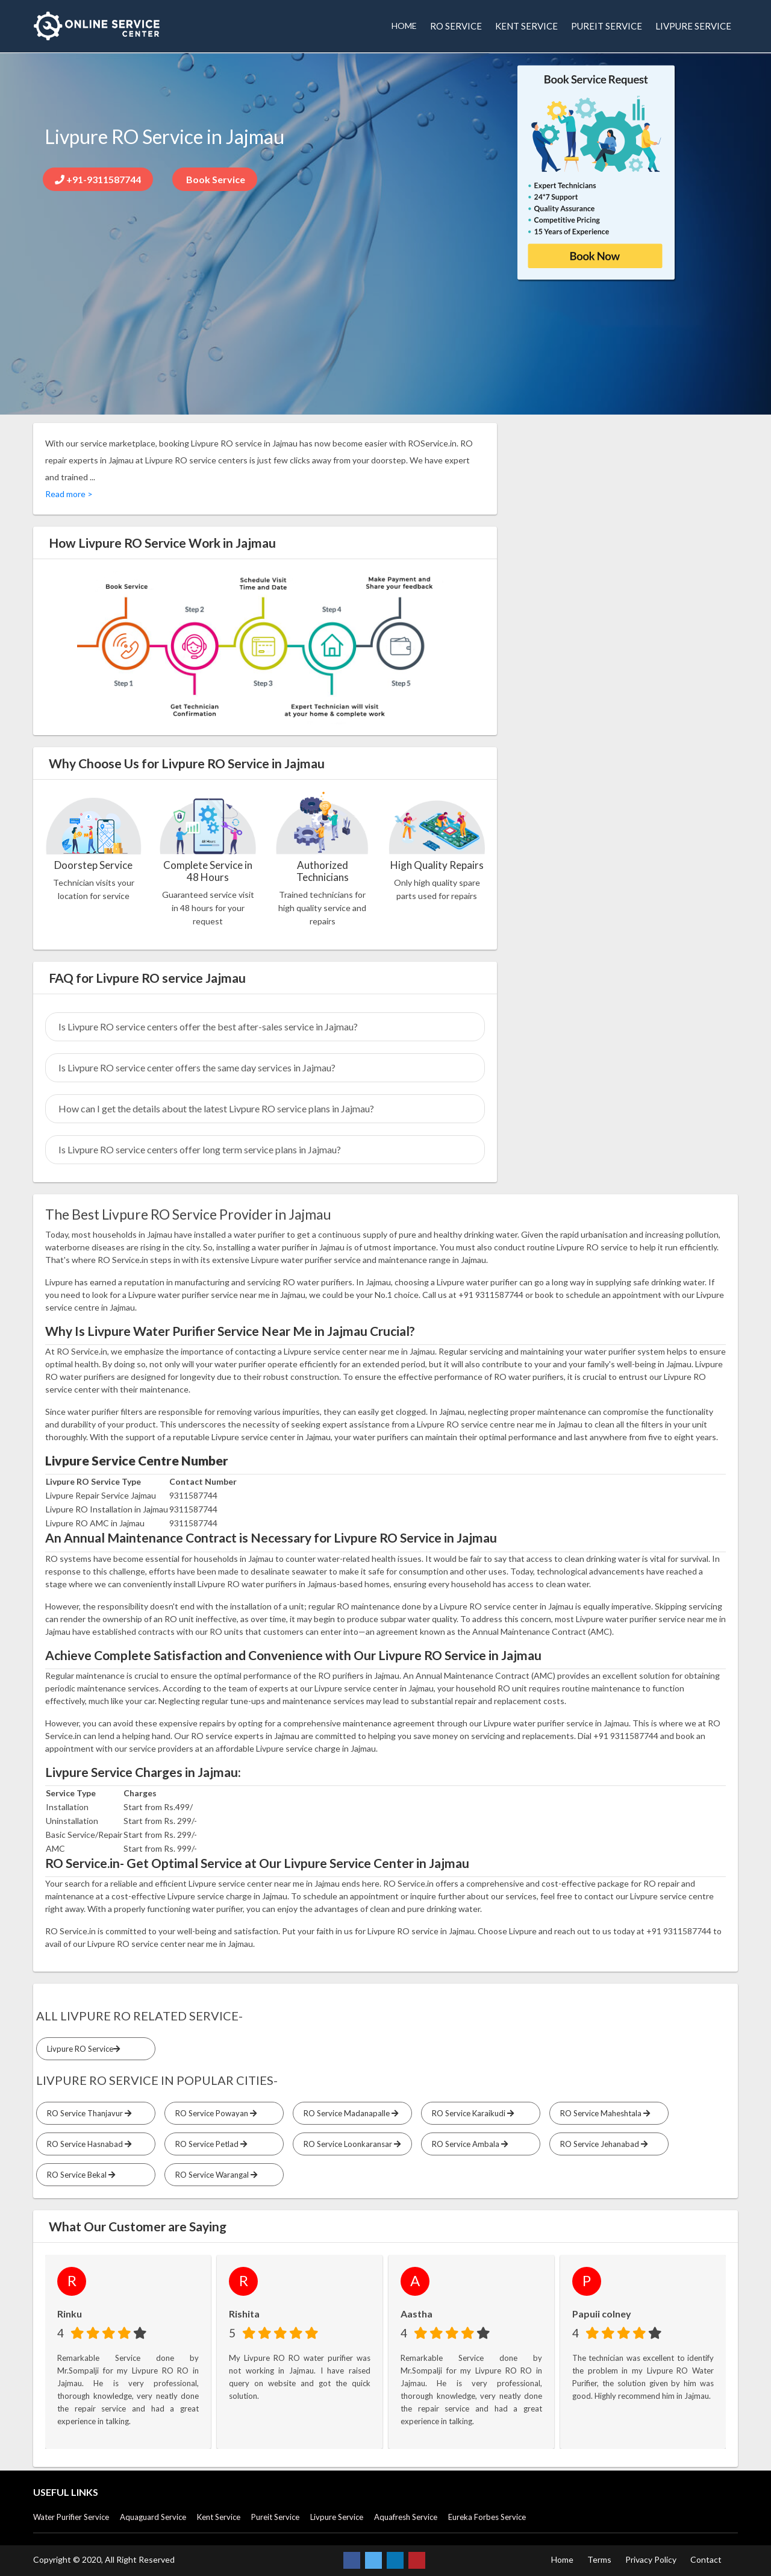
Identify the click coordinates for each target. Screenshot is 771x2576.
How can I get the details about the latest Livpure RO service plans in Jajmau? (216, 1108)
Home (562, 2559)
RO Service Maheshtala (603, 2113)
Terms (599, 2559)
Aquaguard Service (153, 2517)
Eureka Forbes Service (487, 2517)
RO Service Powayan (214, 2113)
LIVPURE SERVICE (693, 25)
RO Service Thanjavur (87, 2113)
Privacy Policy (650, 2559)
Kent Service (218, 2517)
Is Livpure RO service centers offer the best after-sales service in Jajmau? (208, 1026)
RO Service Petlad (209, 2144)
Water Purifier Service (71, 2517)
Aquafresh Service (405, 2517)
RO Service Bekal (79, 2175)
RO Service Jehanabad (602, 2144)
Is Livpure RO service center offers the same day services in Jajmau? (197, 1067)
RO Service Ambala (468, 2144)
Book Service (214, 179)
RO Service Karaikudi (471, 2113)
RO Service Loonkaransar (350, 2144)
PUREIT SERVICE (606, 25)
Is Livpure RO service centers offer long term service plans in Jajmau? (199, 1149)
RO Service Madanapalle (349, 2113)
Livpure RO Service (81, 2049)
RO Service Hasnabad (87, 2144)
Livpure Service (336, 2517)
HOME (404, 25)
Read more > (69, 494)
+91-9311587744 (98, 179)
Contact (706, 2559)
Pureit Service (275, 2517)
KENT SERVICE (526, 25)
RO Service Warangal (214, 2175)
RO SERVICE (456, 25)
